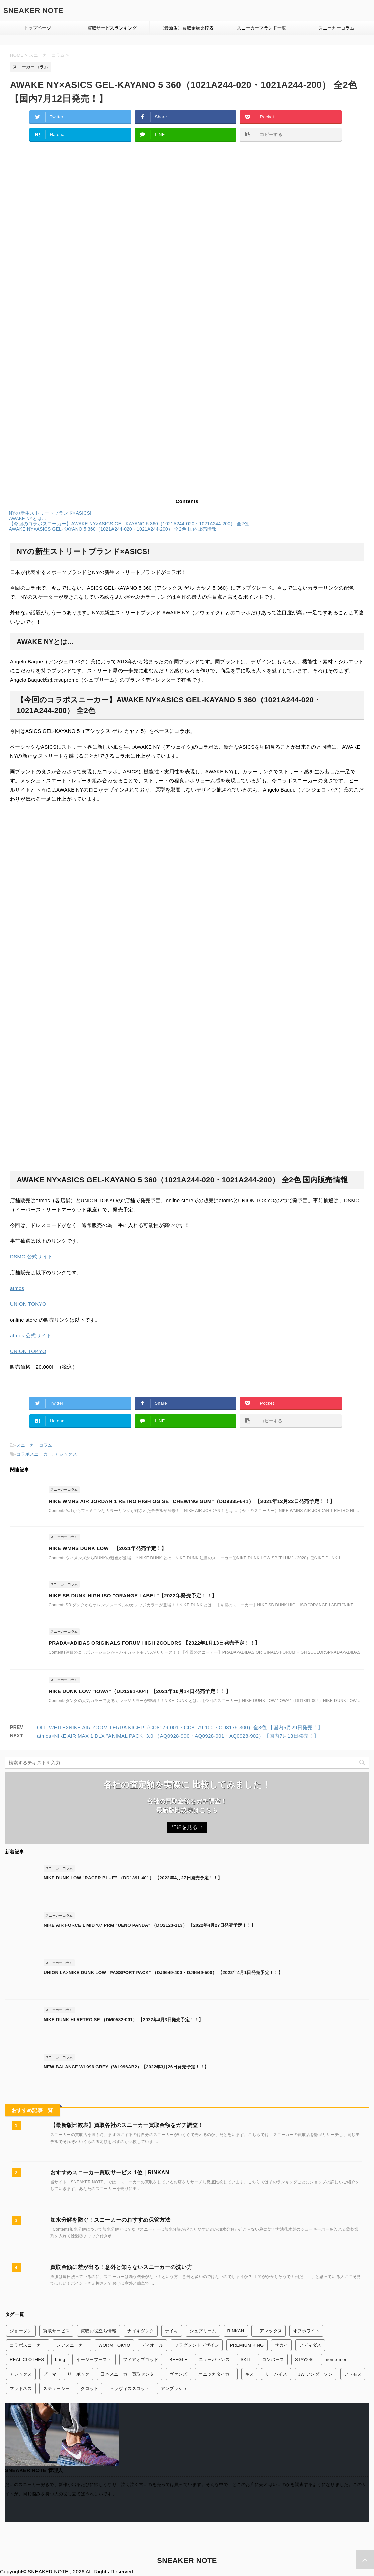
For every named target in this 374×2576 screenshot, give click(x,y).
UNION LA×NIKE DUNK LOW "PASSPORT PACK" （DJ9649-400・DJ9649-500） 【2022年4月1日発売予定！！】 (163, 1972)
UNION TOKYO (28, 1304)
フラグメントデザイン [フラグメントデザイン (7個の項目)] (196, 2345)
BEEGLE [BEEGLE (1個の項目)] (178, 2359)
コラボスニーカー (34, 1454)
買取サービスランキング (112, 28)
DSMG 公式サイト (31, 1257)
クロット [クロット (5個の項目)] (89, 2388)
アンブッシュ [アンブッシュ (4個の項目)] (174, 2388)
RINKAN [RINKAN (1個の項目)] (235, 2330)
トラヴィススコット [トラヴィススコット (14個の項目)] (129, 2388)
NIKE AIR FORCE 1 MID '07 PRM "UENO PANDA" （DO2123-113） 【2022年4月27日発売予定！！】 (149, 1925)
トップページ (37, 28)
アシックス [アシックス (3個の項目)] (21, 2374)
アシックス (66, 1454)
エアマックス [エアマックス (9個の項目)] (268, 2330)
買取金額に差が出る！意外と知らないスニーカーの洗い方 (121, 2267)
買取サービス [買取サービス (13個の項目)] (56, 2330)
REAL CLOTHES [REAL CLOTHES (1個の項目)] (27, 2359)
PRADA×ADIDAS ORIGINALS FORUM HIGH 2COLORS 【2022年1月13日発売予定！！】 (154, 1643)
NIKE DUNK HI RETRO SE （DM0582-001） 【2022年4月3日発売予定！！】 (123, 2019)
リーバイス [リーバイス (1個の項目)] (276, 2374)
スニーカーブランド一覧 (261, 28)
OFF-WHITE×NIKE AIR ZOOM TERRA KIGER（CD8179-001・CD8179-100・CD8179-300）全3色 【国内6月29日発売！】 (180, 1727)
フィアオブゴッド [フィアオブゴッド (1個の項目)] (141, 2359)
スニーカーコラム (336, 28)
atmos (17, 1288)
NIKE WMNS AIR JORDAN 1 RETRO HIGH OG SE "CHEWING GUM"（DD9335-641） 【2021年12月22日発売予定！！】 (192, 1501)
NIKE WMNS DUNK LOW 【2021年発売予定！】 (107, 1548)
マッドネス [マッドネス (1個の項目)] (21, 2388)
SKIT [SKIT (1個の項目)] (246, 2359)
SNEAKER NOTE (33, 10)
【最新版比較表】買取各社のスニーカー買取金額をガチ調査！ (126, 2125)
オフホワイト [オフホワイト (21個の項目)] (306, 2330)
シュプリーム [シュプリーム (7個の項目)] (203, 2330)
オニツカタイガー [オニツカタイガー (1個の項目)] (216, 2374)
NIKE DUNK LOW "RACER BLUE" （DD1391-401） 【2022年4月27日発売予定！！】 (133, 1877)
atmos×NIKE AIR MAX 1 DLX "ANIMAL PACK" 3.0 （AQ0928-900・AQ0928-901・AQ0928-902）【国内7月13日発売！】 (178, 1736)
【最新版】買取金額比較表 (187, 28)
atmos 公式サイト (31, 1335)
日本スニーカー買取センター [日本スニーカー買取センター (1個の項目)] (129, 2374)
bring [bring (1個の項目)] (60, 2359)
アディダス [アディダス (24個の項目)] (310, 2345)
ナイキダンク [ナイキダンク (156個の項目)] (140, 2330)
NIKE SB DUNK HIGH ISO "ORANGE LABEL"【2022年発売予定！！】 (133, 1595)
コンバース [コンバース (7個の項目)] (273, 2359)
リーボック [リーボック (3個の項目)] (78, 2374)
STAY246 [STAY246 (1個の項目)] (304, 2359)
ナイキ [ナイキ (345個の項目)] (171, 2330)
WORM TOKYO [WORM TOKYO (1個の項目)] (114, 2345)
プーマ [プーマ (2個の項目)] (49, 2374)
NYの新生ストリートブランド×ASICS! (50, 513)
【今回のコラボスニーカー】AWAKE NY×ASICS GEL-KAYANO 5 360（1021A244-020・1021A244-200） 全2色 (129, 523)
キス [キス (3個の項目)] (249, 2374)
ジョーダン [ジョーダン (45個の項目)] (21, 2330)
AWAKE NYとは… (27, 518)
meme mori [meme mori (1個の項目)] (336, 2359)
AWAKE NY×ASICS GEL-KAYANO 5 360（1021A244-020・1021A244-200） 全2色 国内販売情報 (113, 529)
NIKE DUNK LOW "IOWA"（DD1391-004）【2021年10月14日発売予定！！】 (140, 1691)
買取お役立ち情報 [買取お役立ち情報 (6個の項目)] (99, 2330)
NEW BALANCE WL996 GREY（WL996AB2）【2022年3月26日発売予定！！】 (126, 2066)
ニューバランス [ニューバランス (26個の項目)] (214, 2359)
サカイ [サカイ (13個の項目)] (281, 2345)
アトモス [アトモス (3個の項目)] (353, 2374)
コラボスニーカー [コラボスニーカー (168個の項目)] (28, 2345)
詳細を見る (187, 1827)
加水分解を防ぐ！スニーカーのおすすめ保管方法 (110, 2220)
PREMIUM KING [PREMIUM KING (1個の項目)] (247, 2345)
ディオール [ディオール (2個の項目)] (152, 2345)
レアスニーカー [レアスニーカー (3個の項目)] (71, 2345)
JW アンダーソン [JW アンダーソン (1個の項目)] (315, 2374)
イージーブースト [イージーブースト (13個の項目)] (94, 2359)
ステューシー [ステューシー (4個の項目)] (56, 2388)
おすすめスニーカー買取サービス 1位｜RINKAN (109, 2172)
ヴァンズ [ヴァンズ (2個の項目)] (178, 2374)
